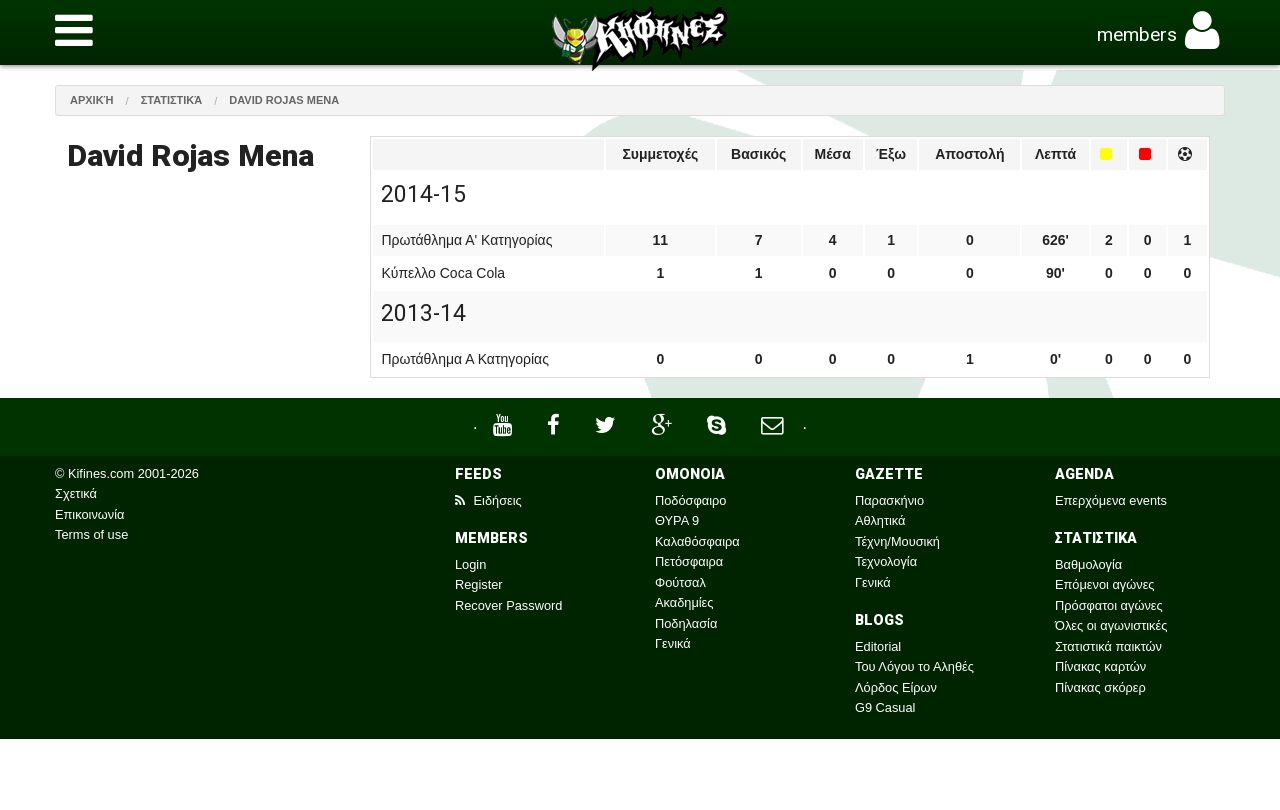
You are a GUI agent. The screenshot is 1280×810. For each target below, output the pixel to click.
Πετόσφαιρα (689, 561)
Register (479, 584)
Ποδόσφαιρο (690, 500)
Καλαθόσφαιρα (697, 541)
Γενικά (673, 643)
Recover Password (508, 605)
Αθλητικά (880, 520)
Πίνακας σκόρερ (1100, 687)
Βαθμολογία (1088, 564)
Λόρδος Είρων (896, 687)
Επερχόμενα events (1111, 500)
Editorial (878, 646)
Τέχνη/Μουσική (897, 541)
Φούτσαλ (680, 582)
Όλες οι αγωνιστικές (1111, 625)
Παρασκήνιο (889, 500)
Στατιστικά (172, 100)
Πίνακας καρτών (1100, 666)
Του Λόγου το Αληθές (914, 666)
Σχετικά (76, 493)
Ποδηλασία (686, 623)
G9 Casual (885, 707)
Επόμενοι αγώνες (1105, 584)
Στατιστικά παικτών (1108, 646)
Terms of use (91, 534)
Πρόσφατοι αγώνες (1109, 605)
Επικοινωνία (89, 514)
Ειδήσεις (488, 500)
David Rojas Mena (284, 100)
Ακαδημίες (684, 602)
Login (470, 564)
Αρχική (92, 100)
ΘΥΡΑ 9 (677, 520)
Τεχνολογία (886, 561)
